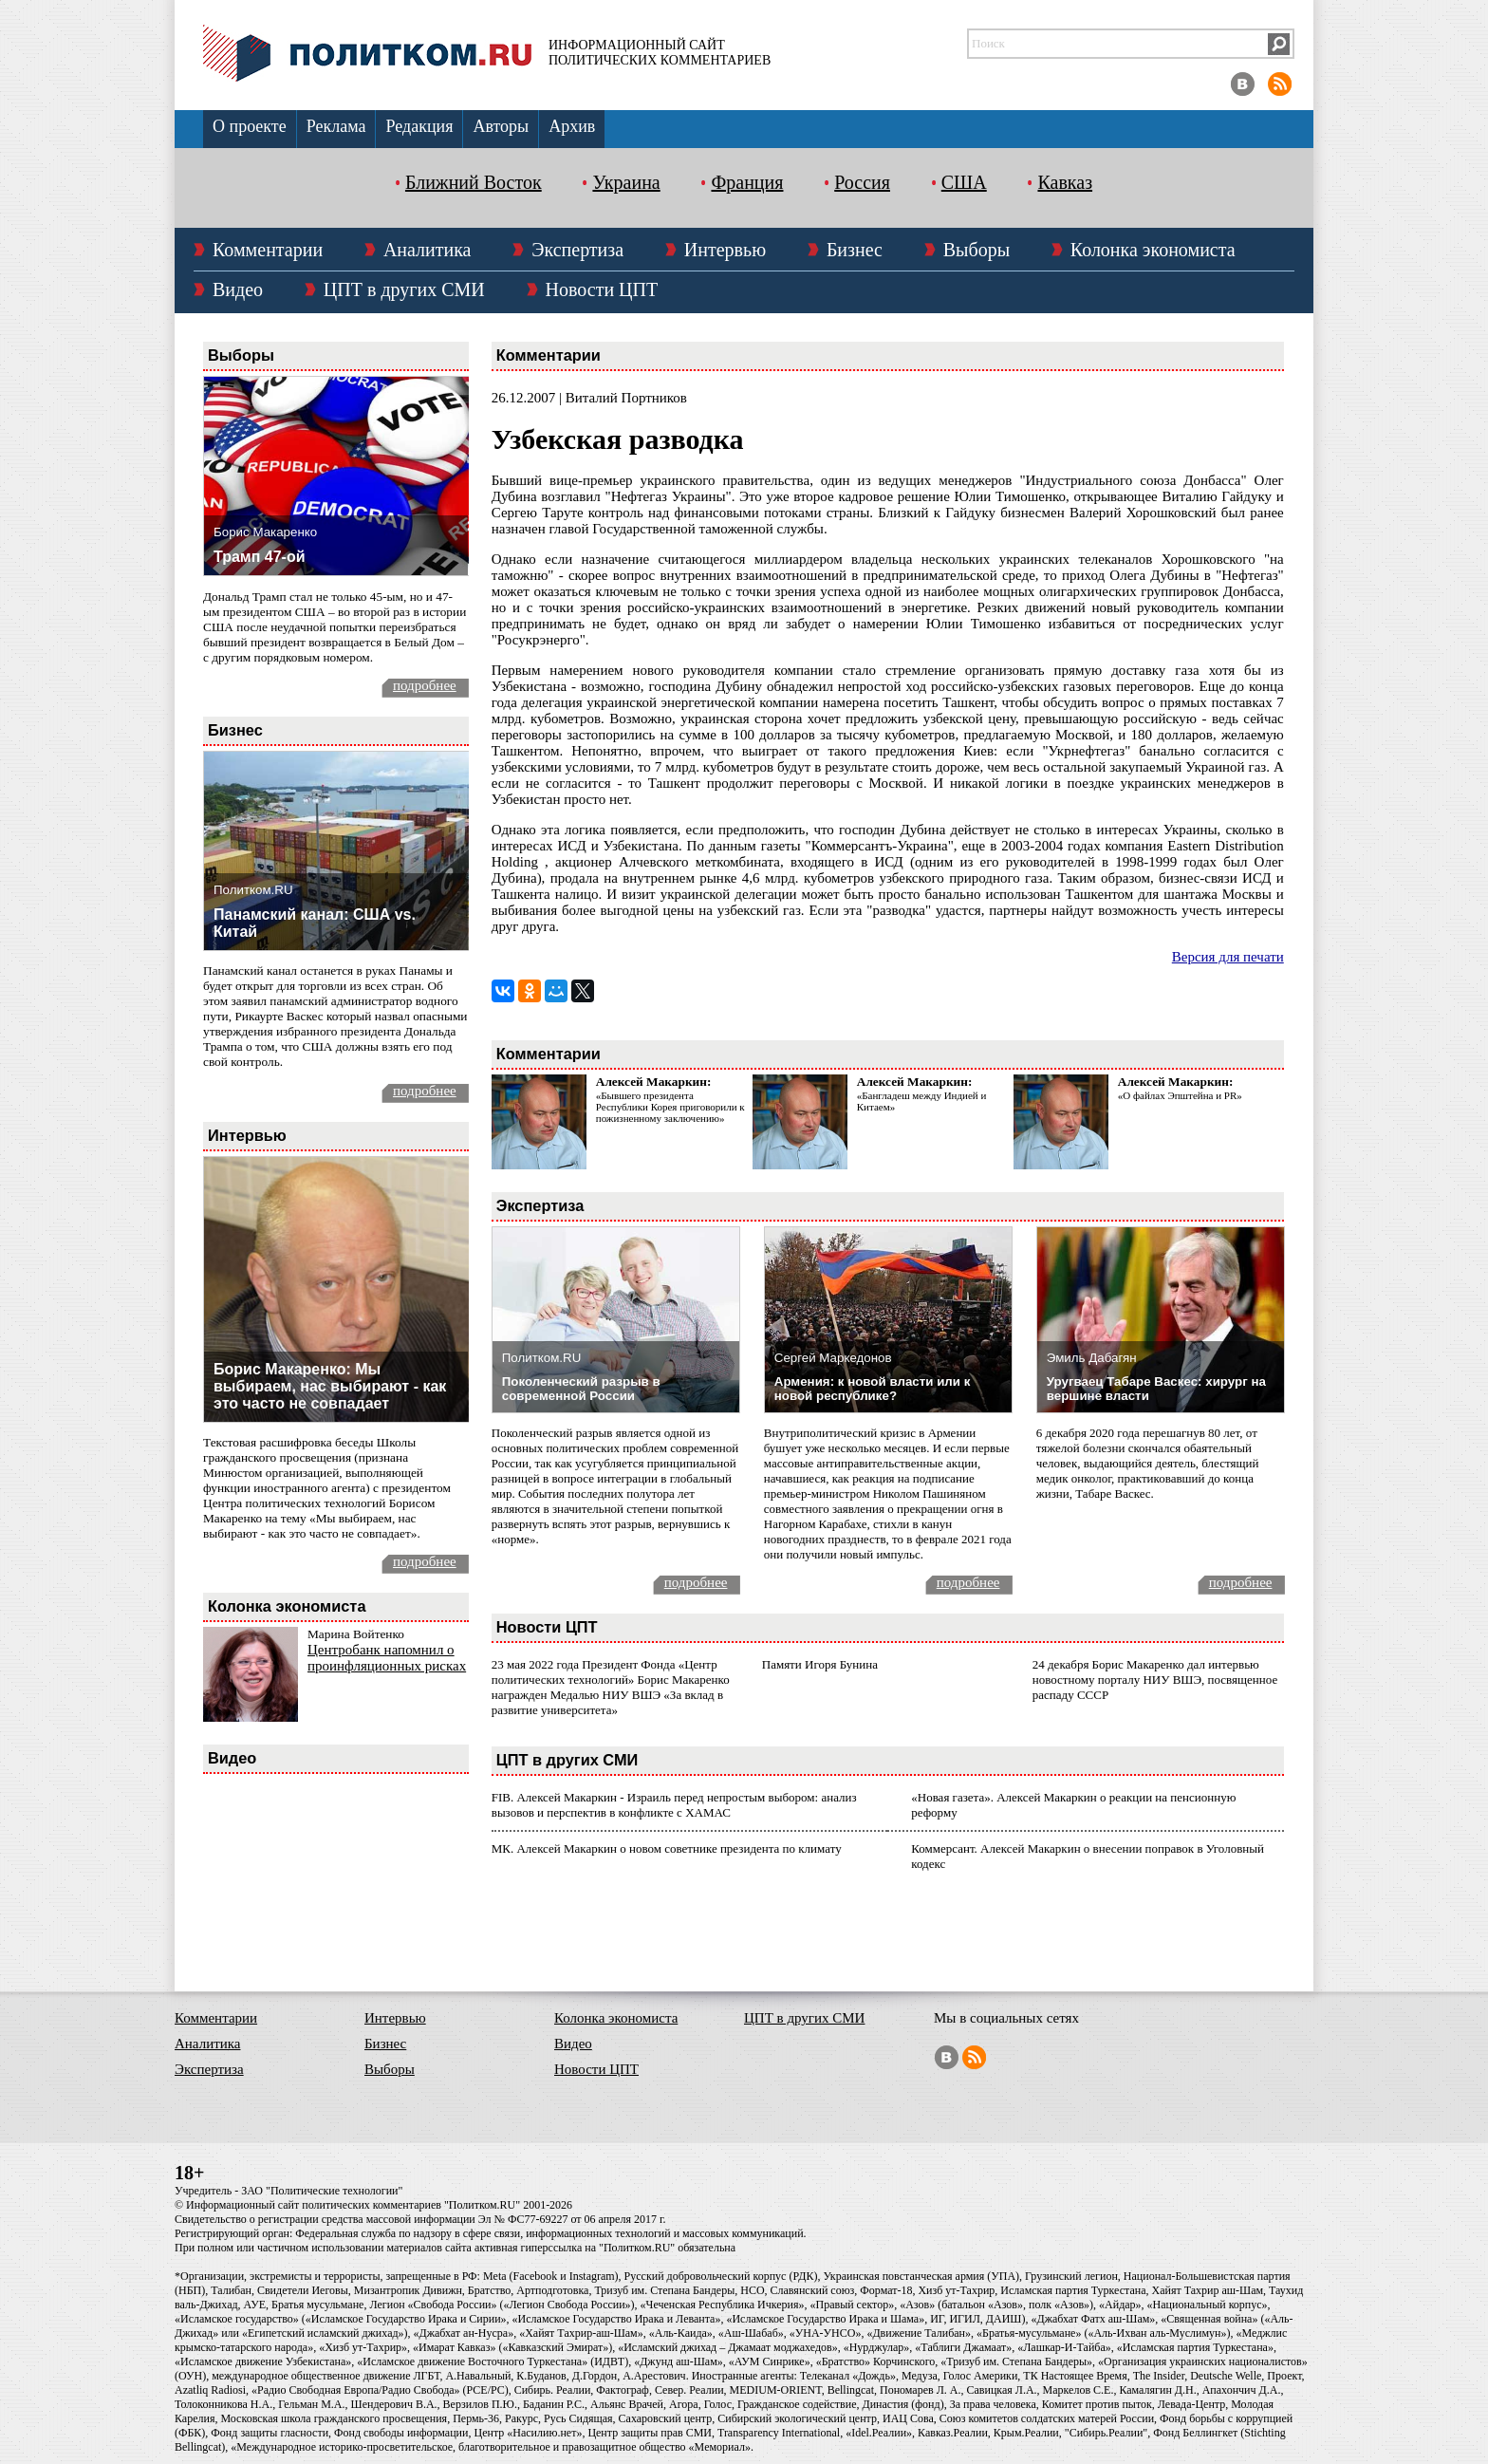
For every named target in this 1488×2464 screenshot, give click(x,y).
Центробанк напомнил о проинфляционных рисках (386, 1657)
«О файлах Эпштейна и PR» (1180, 1095)
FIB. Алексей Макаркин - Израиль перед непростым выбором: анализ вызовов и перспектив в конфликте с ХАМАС (674, 1805)
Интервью (725, 249)
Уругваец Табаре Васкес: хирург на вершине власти (1156, 1388)
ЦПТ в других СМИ (404, 289)
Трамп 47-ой (260, 557)
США (964, 182)
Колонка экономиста (1153, 249)
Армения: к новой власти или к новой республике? (872, 1388)
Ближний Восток (473, 182)
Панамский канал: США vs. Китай (315, 923)
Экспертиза (577, 249)
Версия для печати (1228, 956)
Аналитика (427, 249)
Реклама (336, 126)
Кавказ (1064, 182)
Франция (747, 182)
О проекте (250, 126)
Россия (862, 182)
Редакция (419, 126)
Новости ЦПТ (602, 289)
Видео (238, 289)
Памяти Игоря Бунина (820, 1664)
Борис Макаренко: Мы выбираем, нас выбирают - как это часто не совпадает (330, 1386)
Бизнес (855, 249)
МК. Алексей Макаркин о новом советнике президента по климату (667, 1848)
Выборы (976, 249)
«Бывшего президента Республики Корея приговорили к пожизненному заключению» (670, 1107)
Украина (626, 182)
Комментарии (268, 249)
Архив (572, 126)
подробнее (424, 685)
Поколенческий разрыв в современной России (581, 1388)
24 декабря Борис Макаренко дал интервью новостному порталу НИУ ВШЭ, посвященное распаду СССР (1154, 1679)
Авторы (501, 126)
